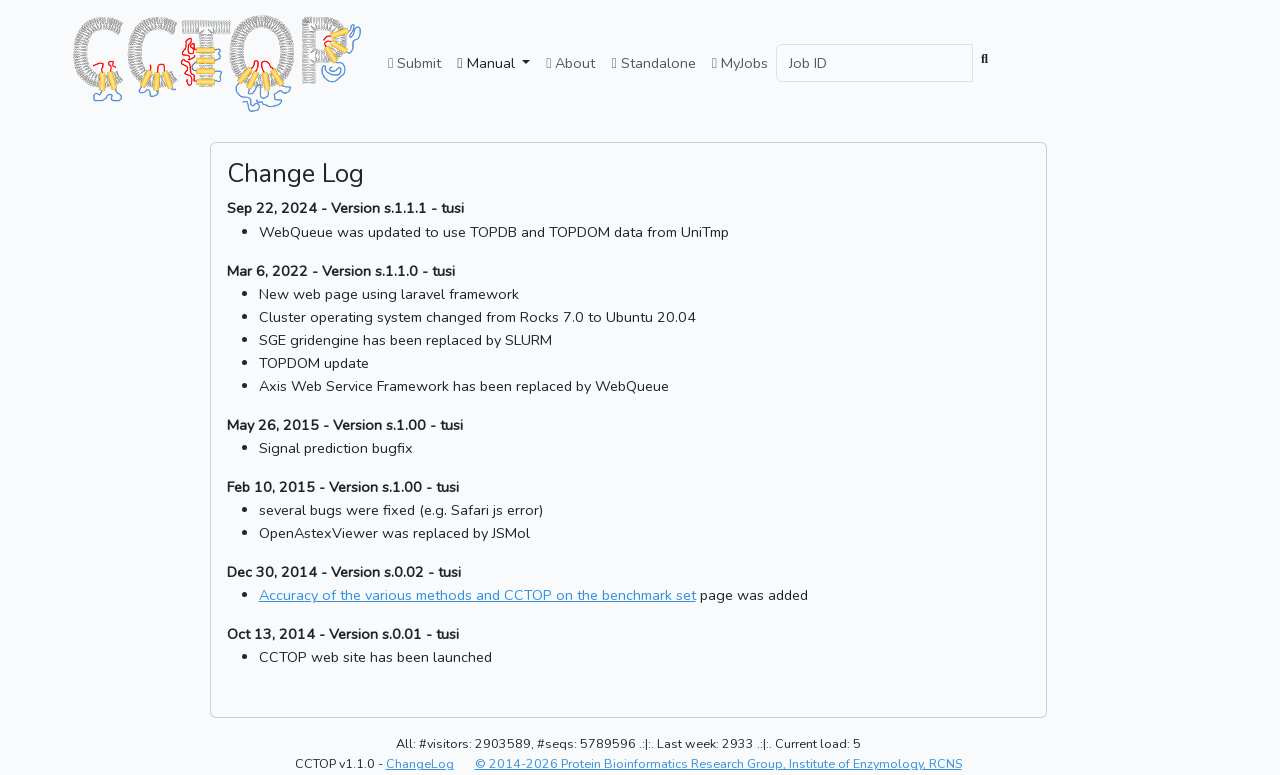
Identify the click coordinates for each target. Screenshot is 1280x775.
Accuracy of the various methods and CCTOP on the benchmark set (477, 595)
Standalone (653, 63)
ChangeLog (420, 763)
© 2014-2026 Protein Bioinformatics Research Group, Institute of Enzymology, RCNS (718, 763)
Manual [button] (487, 63)
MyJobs (740, 63)
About (570, 63)
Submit (414, 63)
